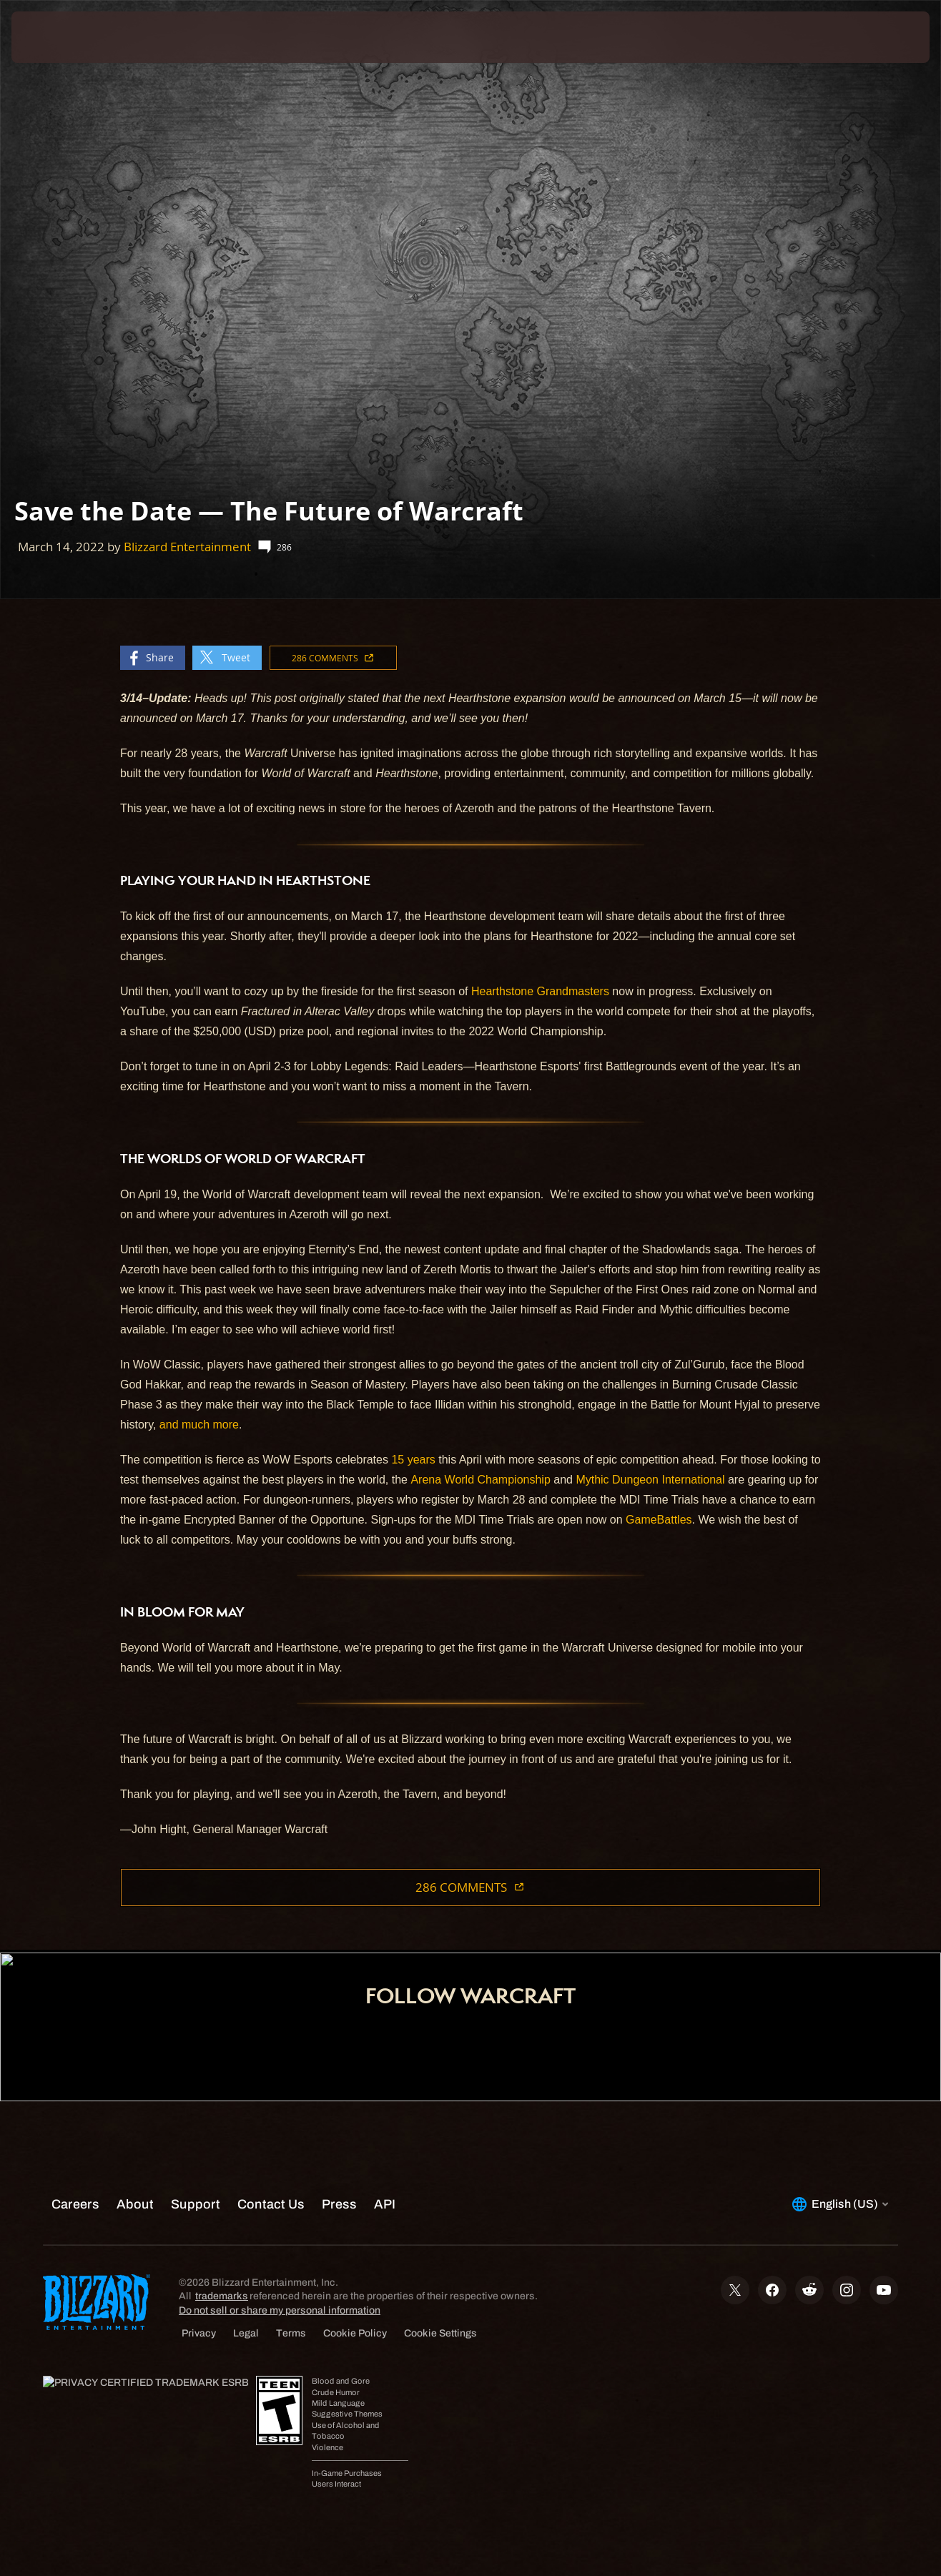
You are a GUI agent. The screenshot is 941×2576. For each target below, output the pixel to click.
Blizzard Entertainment (187, 546)
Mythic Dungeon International (650, 1480)
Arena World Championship (480, 1480)
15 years (413, 1460)
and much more (199, 1424)
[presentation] (55, 37)
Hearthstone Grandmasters (540, 991)
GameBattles (658, 1520)
